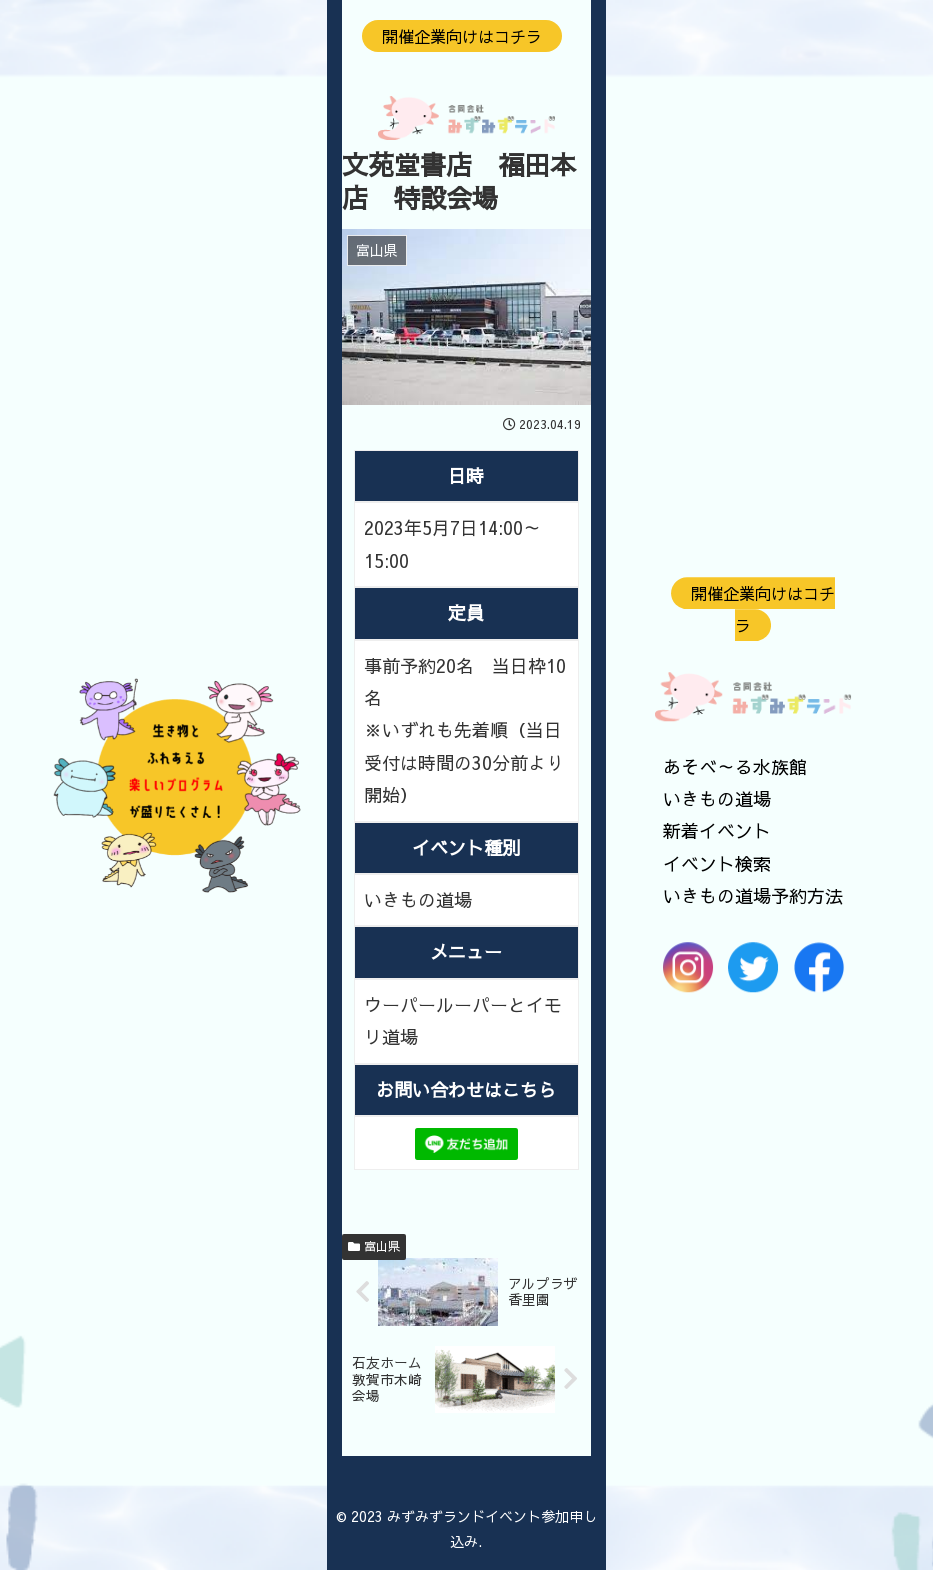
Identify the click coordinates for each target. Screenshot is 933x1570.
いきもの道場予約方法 (753, 895)
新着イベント (717, 831)
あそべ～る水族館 (735, 766)
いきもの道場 (717, 798)
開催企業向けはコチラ (763, 609)
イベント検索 (717, 863)
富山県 (374, 1246)
